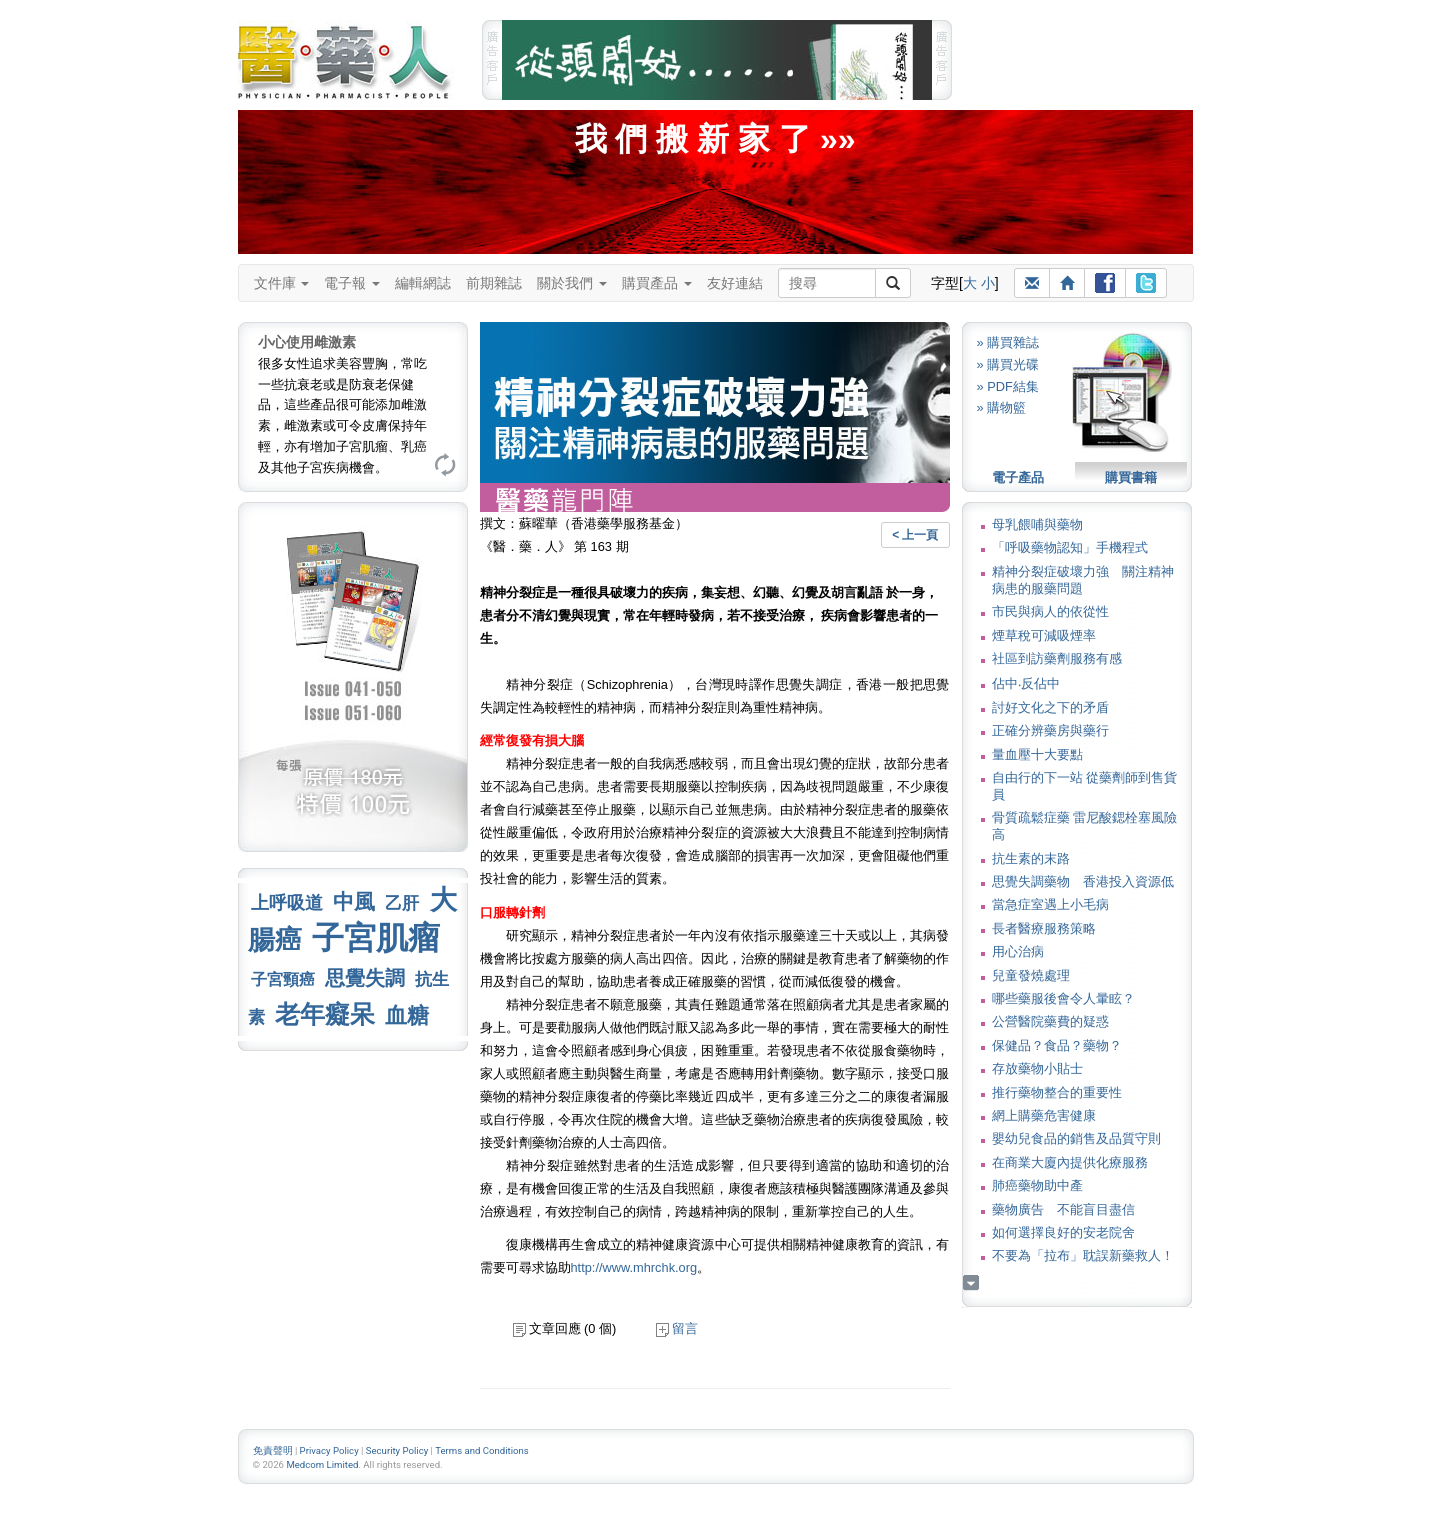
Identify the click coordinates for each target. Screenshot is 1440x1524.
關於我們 (572, 283)
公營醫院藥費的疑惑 (1050, 1021)
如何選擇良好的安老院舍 (1063, 1232)
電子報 (352, 283)
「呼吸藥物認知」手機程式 (1070, 547)
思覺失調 (365, 978)
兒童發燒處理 (1031, 975)
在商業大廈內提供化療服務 (1070, 1162)
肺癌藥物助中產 (1037, 1185)
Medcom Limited (322, 1464)
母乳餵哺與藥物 (1037, 524)
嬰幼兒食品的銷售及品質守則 (1076, 1138)
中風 (354, 901)
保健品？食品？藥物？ (1057, 1045)
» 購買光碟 (1008, 364)
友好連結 (735, 283)
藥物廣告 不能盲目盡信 (1063, 1209)
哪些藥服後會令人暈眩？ (1063, 998)
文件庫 (282, 283)
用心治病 (1018, 951)
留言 (677, 1328)
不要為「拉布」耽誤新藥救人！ (1083, 1255)
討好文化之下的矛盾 (1050, 707)
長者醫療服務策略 (1044, 928)
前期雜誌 (494, 283)
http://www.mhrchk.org (634, 1267)
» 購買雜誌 (1008, 342)
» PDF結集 (1008, 386)
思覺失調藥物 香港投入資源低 (1083, 881)
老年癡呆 (325, 1014)
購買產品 (657, 283)
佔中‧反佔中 (1026, 683)
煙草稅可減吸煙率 (1044, 635)
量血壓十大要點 (1037, 754)
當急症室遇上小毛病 (1050, 904)
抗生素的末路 (1031, 858)
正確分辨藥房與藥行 (1050, 730)
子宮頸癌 (283, 979)
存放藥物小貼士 (1037, 1068)
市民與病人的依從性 (1050, 611)
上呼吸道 (287, 903)
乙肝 (402, 903)
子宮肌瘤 (376, 938)
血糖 (407, 1015)
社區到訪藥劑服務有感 (1057, 658)
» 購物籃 (1002, 407)
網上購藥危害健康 (1044, 1115)
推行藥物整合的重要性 (1057, 1092)
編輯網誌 (423, 283)
